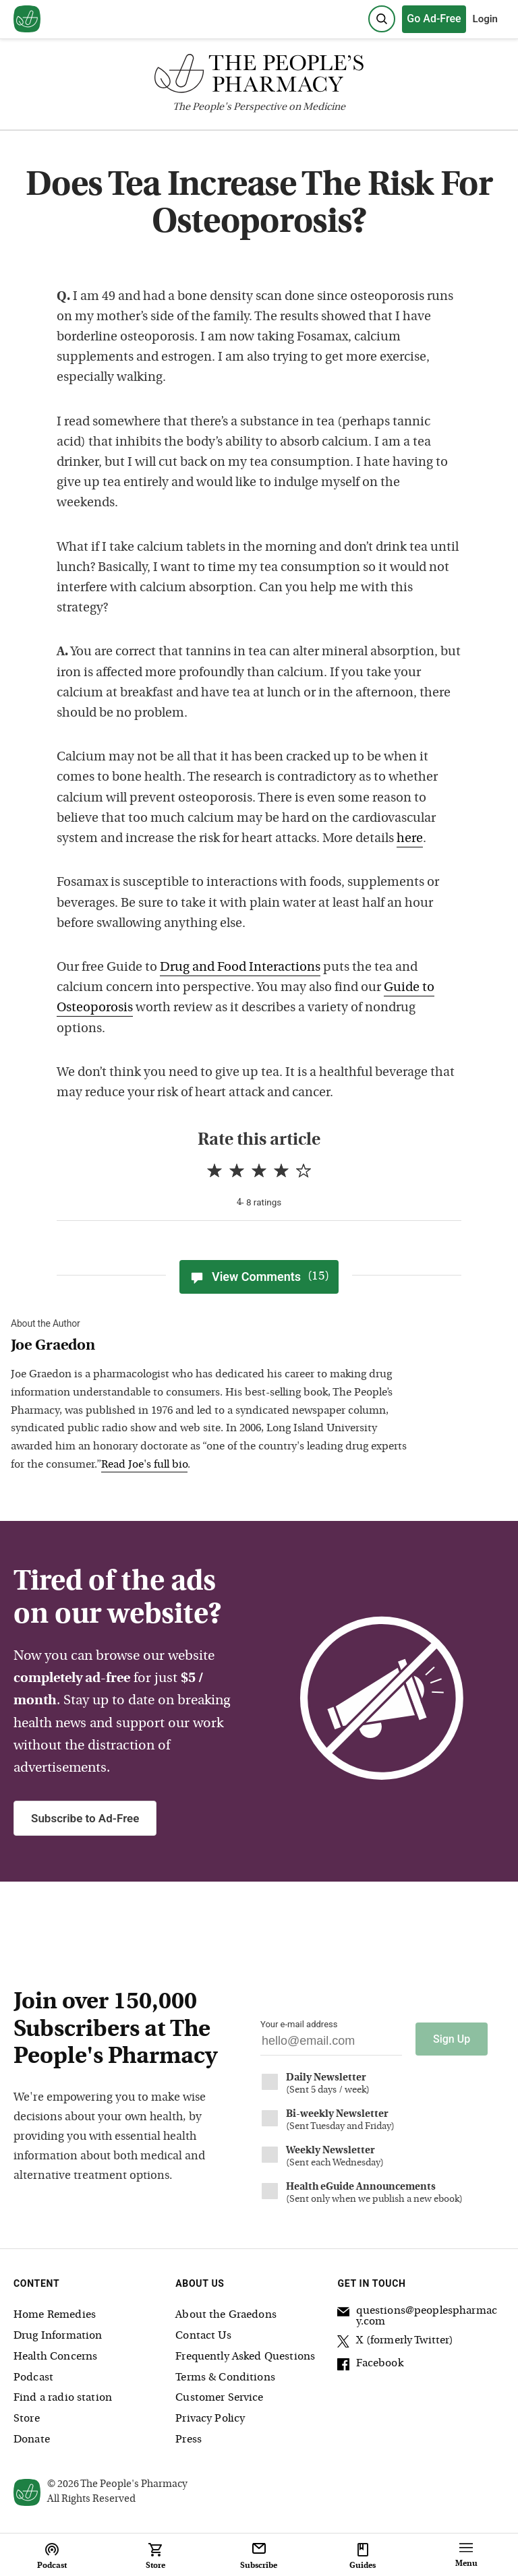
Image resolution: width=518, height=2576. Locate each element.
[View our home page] (26, 19)
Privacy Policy (210, 2419)
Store (26, 2419)
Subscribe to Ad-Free (85, 1818)
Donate (31, 2439)
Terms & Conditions (225, 2377)
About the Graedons (226, 2315)
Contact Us (203, 2336)
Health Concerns (55, 2357)
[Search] (381, 18)
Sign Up (451, 2039)
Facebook (370, 2365)
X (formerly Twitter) (395, 2342)
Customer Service (219, 2398)
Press (188, 2439)
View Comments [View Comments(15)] (259, 1276)
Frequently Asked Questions (245, 2357)
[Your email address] (331, 2044)
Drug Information (57, 2336)
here (410, 839)
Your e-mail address (298, 2024)
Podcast (33, 2377)
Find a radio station (62, 2398)
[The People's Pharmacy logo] (259, 76)
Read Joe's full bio (144, 1465)
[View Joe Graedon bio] (213, 1346)
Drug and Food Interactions (240, 967)
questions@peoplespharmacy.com (417, 2316)
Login (485, 19)
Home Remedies (54, 2315)
